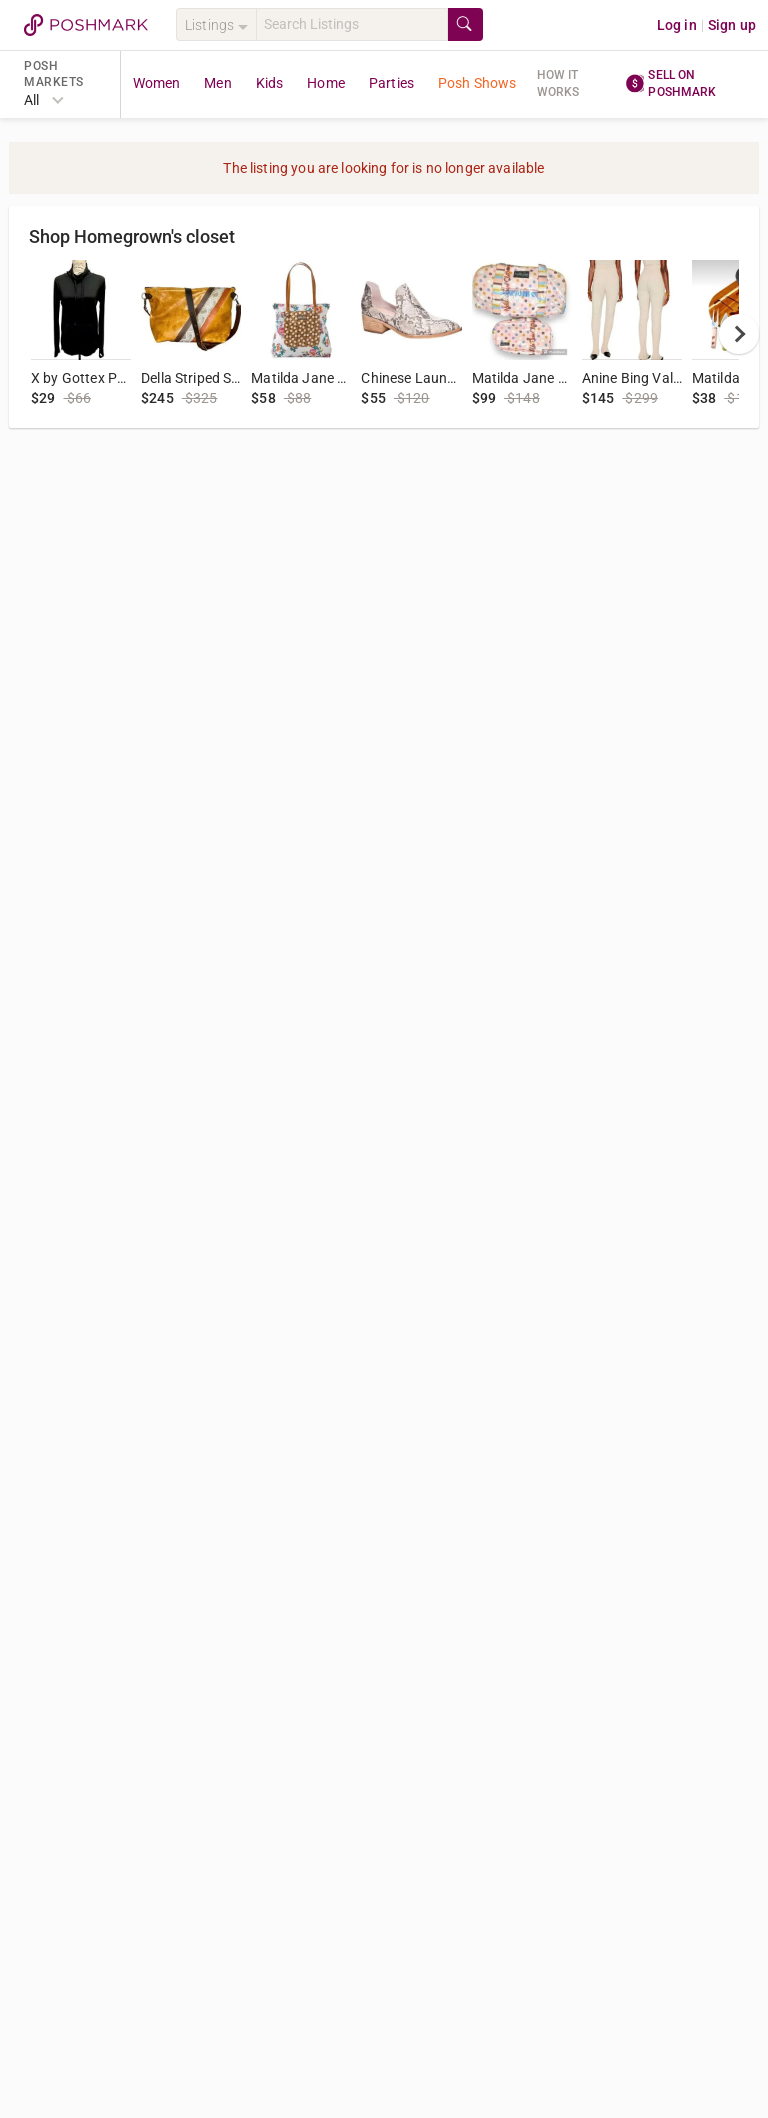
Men (217, 83)
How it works (558, 83)
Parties (391, 83)
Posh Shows (477, 83)
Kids (270, 83)
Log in (677, 25)
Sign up (732, 25)
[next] (739, 334)
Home (326, 83)
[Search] (352, 24)
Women (157, 83)
